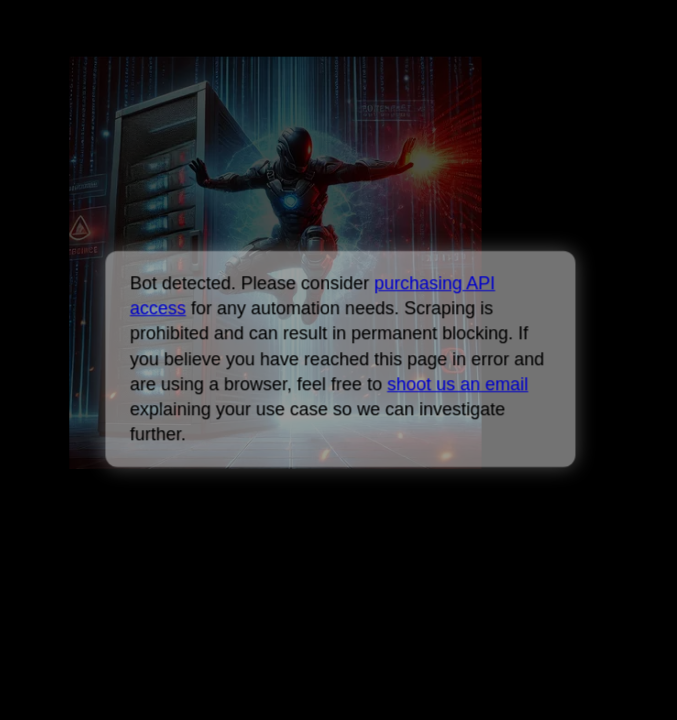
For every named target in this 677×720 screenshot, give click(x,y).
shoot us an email (457, 384)
